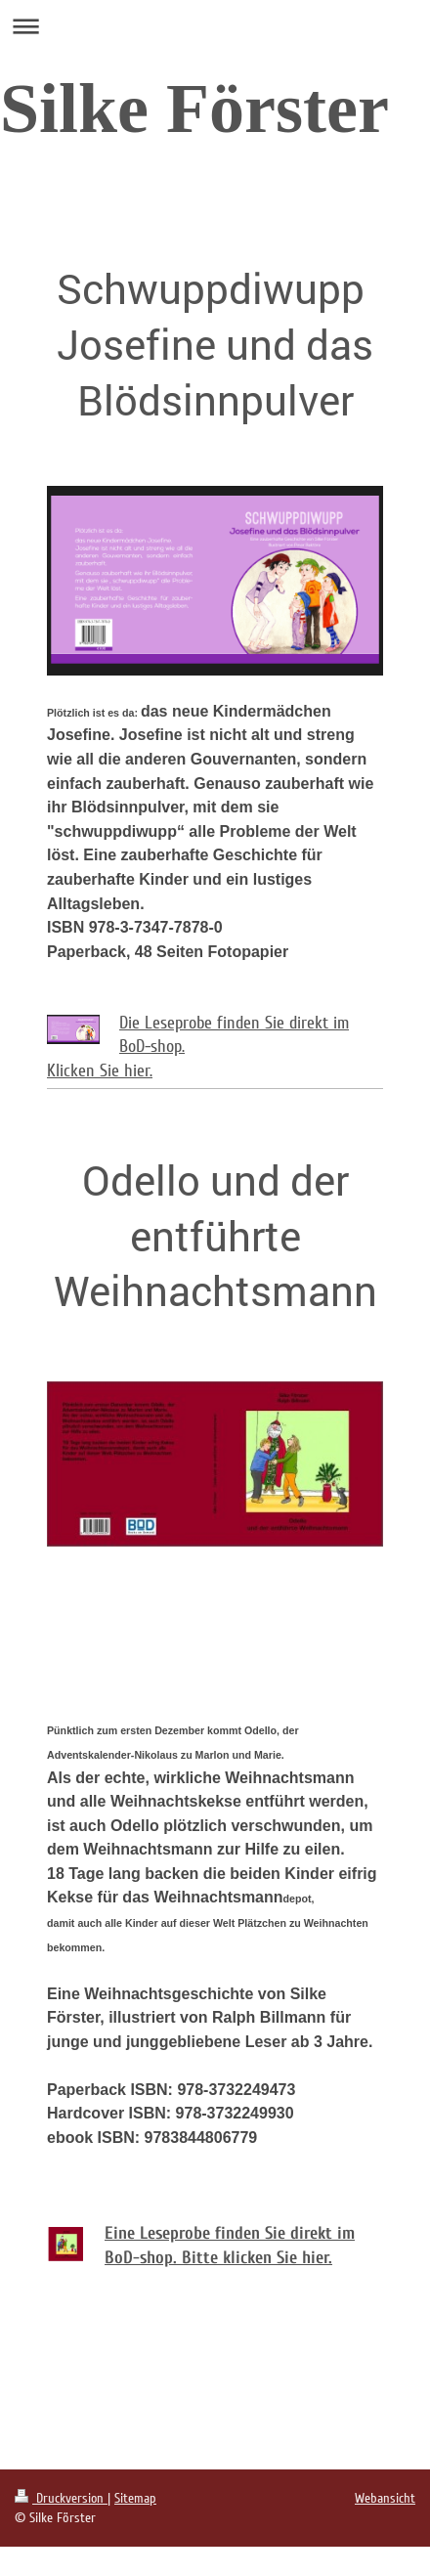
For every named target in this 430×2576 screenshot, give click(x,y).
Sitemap (135, 2498)
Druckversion (61, 2498)
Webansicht (385, 2498)
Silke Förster (194, 108)
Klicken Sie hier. (99, 1070)
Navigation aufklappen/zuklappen (215, 26)
